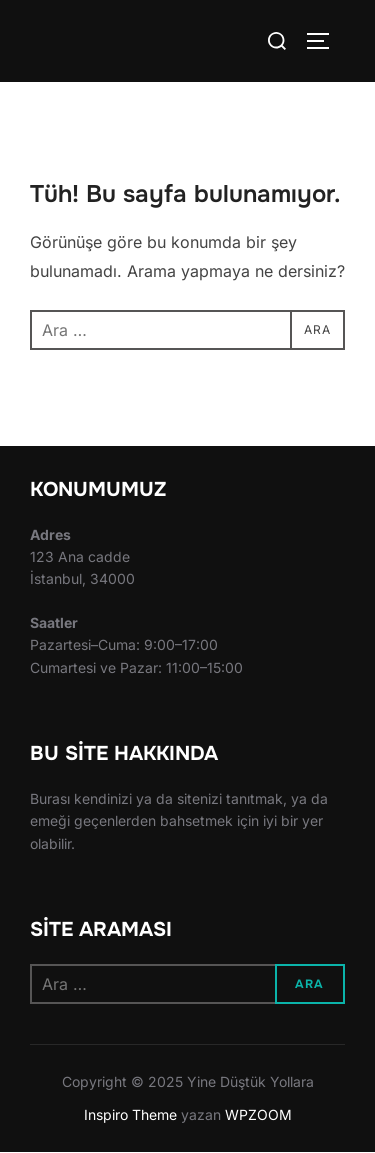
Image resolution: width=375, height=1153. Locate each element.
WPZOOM (258, 1114)
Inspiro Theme (130, 1114)
